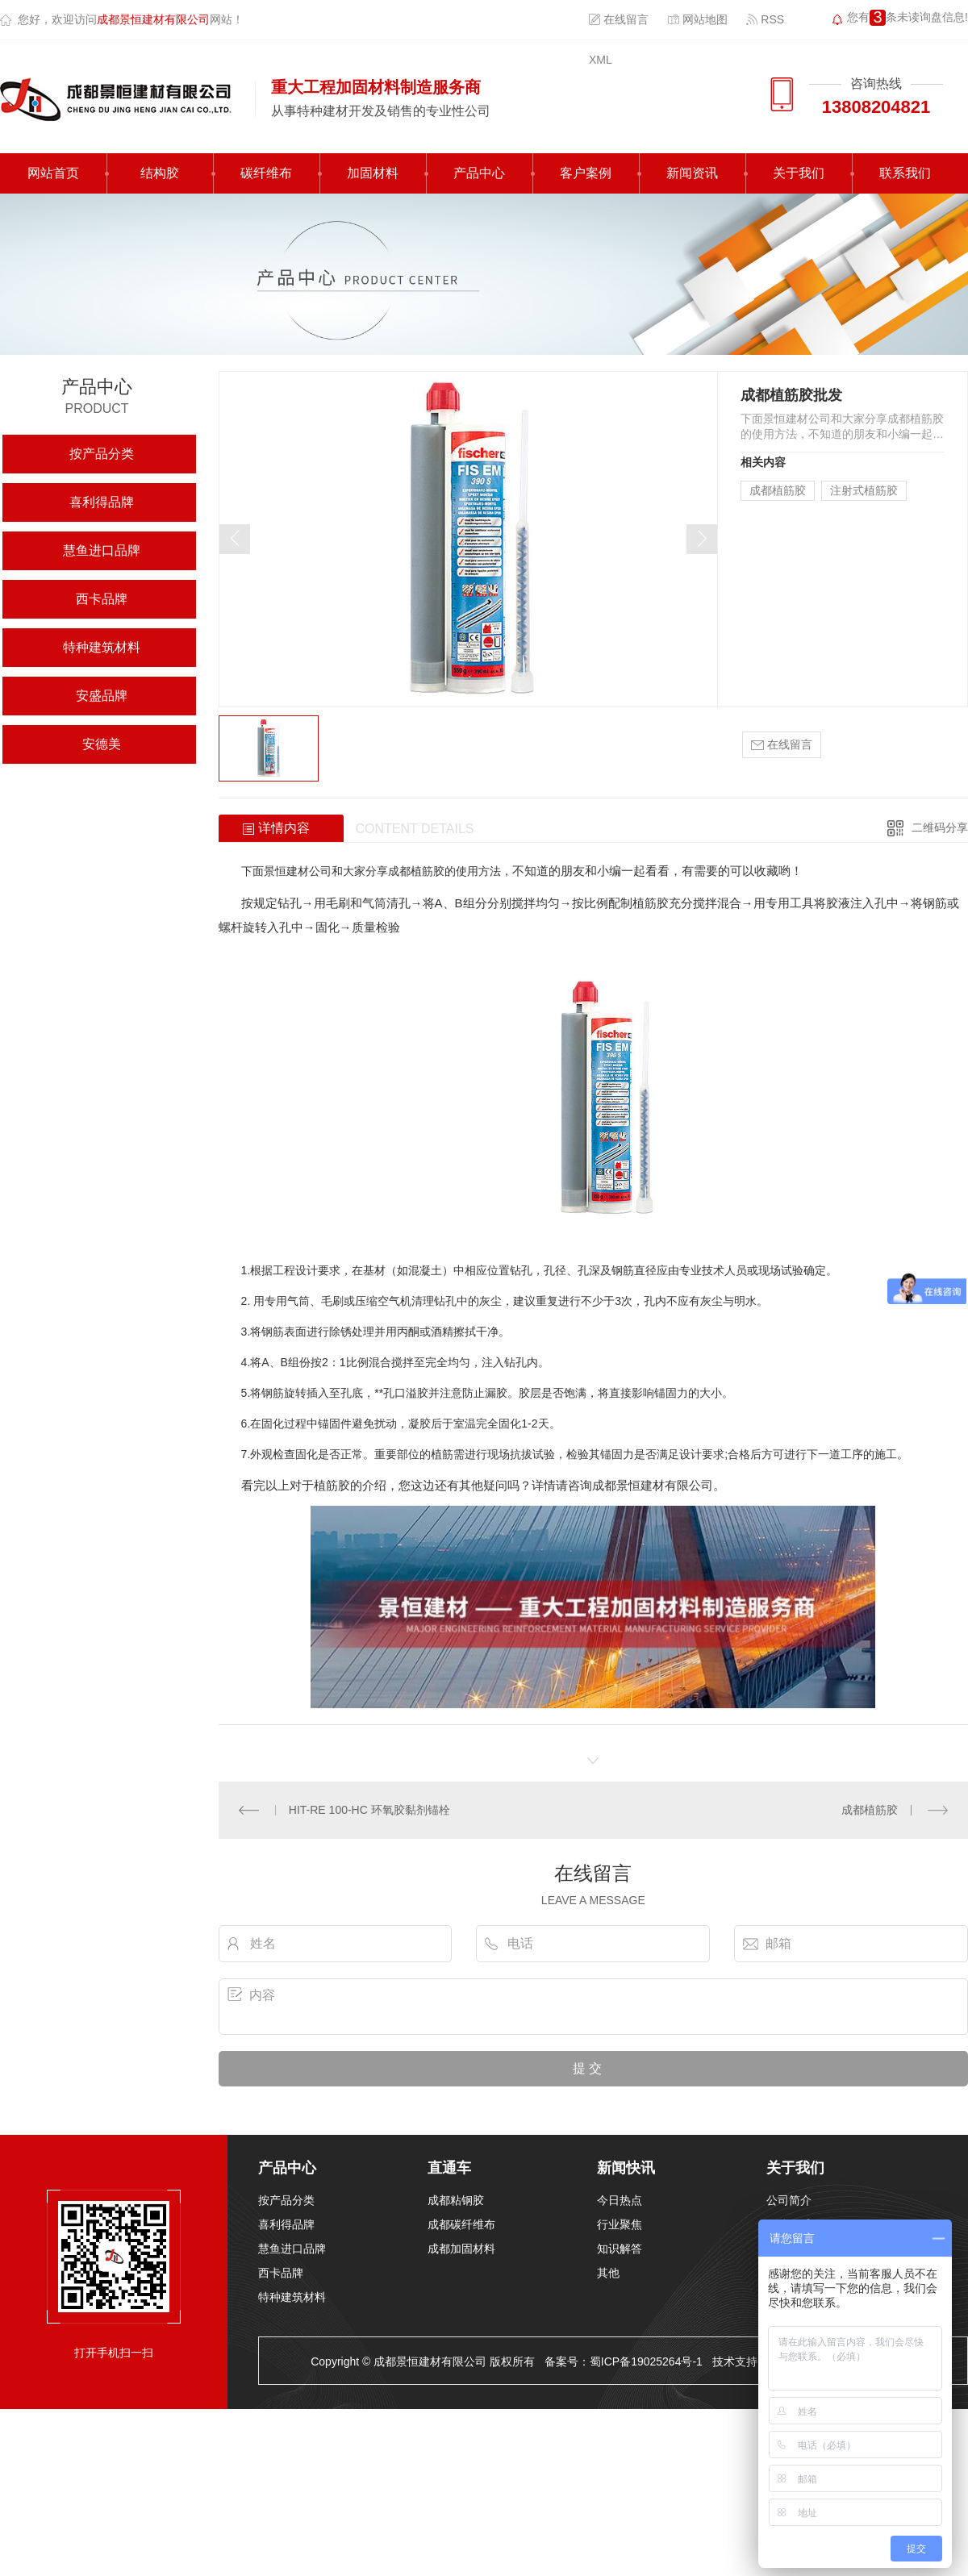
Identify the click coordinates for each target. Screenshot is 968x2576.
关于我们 (798, 173)
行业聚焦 (619, 2224)
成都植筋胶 (777, 490)
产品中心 (479, 173)
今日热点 (619, 2200)
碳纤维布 (266, 173)
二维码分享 (940, 827)
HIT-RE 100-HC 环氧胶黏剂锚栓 (369, 1809)
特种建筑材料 (101, 647)
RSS (765, 19)
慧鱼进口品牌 (101, 550)
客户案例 (585, 173)
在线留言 (619, 19)
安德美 (101, 744)
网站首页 (53, 173)
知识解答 (619, 2248)
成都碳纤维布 (461, 2224)
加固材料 (372, 173)
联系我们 (905, 173)
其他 (608, 2272)
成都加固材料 (461, 2248)
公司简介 (789, 2200)
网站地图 (697, 19)
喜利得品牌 (101, 502)
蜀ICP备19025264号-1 (646, 2361)
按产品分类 (101, 454)
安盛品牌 (101, 695)
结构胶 (159, 173)
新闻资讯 (692, 173)
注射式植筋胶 (864, 490)
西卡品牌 (101, 599)
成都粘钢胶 (456, 2200)
